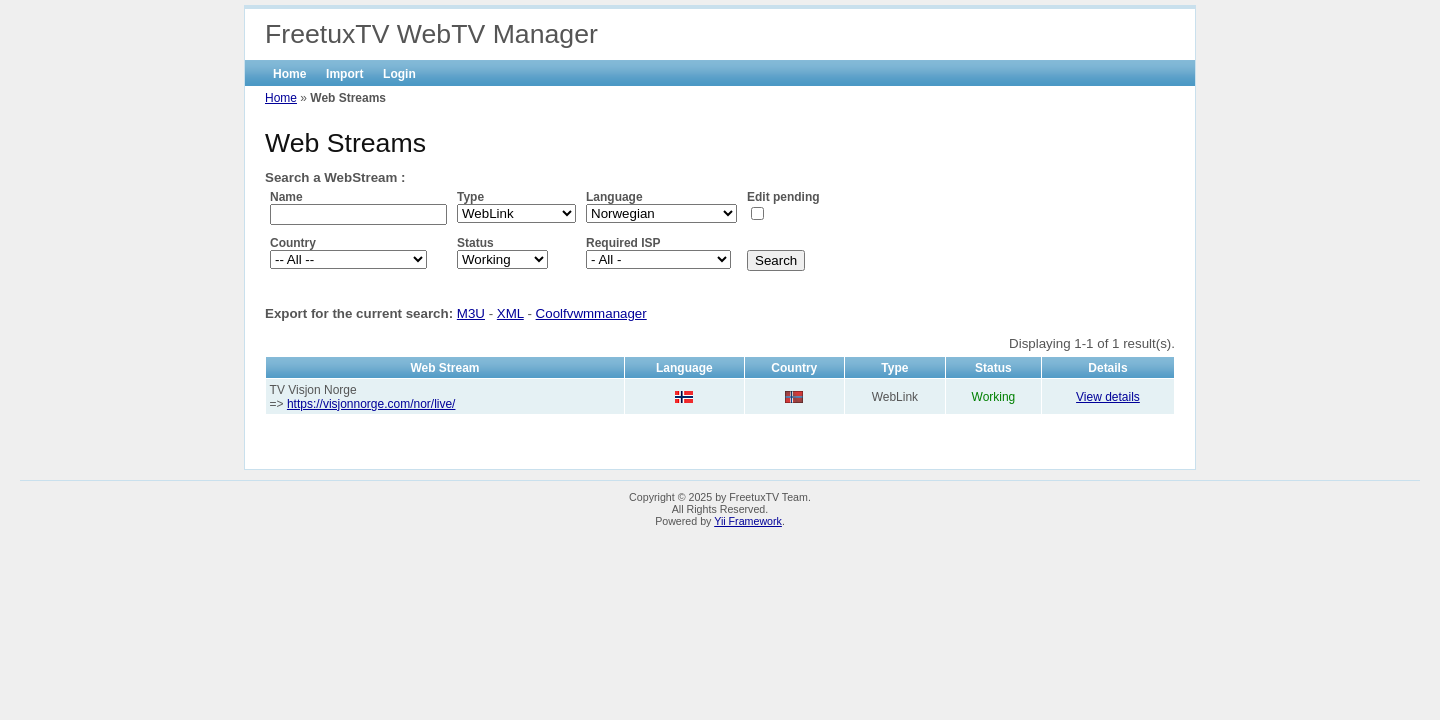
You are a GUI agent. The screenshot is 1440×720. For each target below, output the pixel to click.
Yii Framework (748, 521)
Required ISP (623, 243)
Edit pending (783, 197)
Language (614, 197)
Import (344, 74)
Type (470, 197)
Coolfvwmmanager (591, 313)
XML (510, 313)
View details (1108, 397)
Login (399, 74)
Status (475, 243)
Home (289, 74)
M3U (471, 313)
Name (286, 197)
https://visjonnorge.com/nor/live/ (371, 404)
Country (293, 243)
